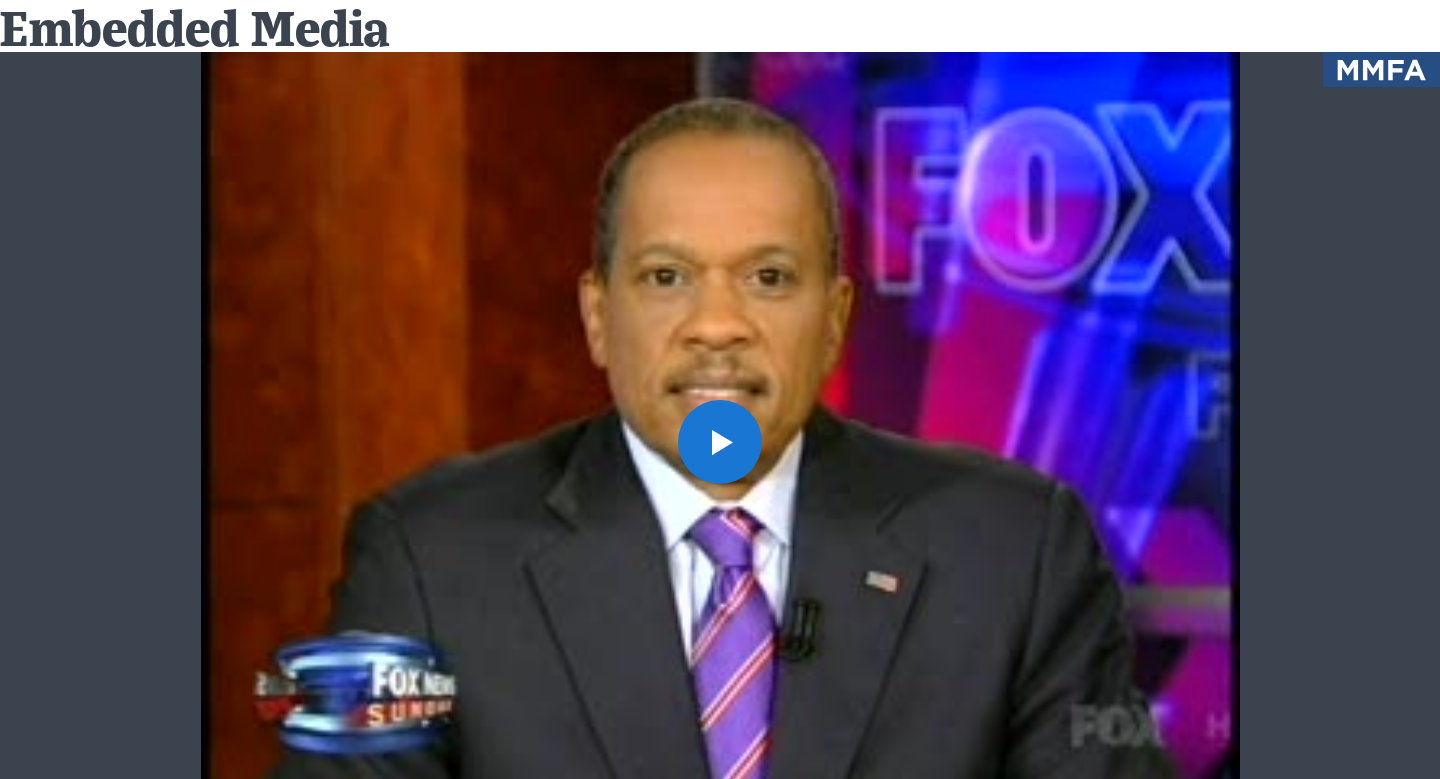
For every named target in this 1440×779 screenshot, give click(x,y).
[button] (720, 442)
